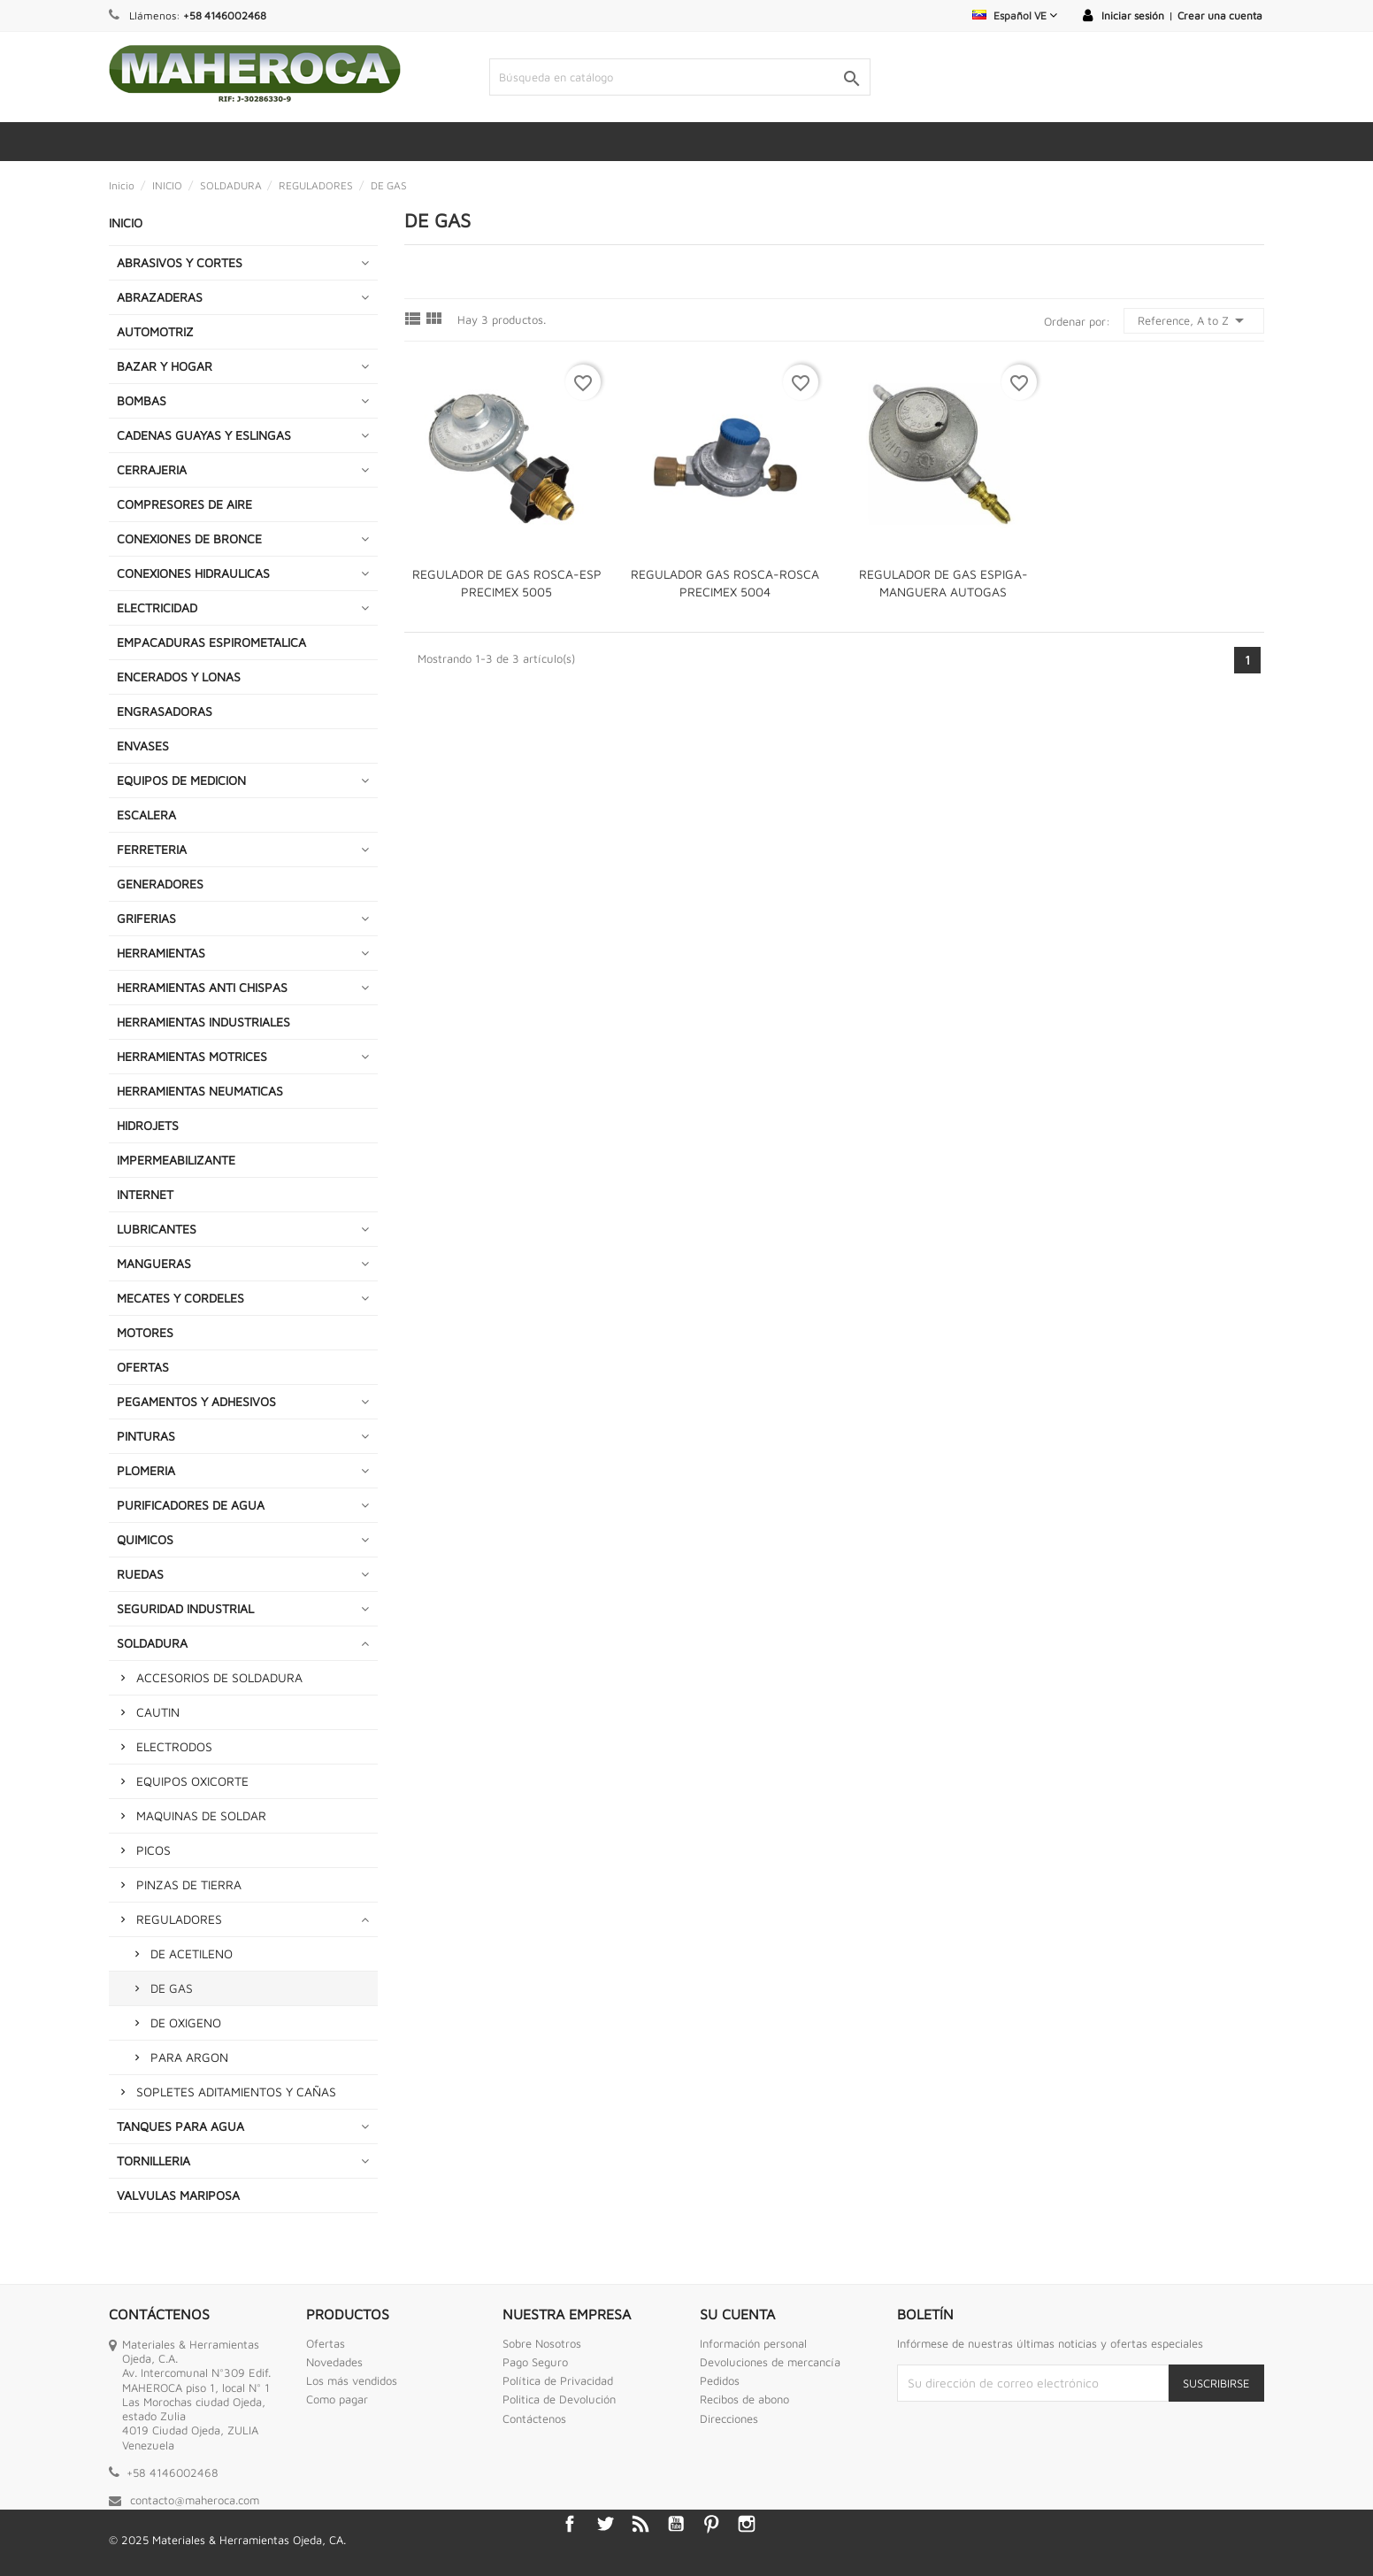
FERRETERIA (152, 849)
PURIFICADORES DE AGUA (191, 1504)
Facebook (569, 2523)
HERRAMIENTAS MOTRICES (192, 1056)
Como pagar (337, 2399)
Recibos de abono (744, 2399)
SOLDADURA (152, 1642)
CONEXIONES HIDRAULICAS (193, 573)
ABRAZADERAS (160, 296)
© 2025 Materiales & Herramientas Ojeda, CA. (227, 2540)
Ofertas (325, 2343)
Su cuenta (737, 2314)
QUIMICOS (145, 1539)
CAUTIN (158, 1711)
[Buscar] (679, 77)
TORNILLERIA (153, 2160)
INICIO (125, 222)
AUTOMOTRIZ (155, 331)
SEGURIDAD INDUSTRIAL (185, 1608)
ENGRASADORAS (164, 711)
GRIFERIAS (146, 918)
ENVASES (143, 745)
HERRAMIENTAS (161, 952)
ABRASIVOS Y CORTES (179, 262)
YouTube (675, 2523)
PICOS (153, 1849)
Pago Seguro (535, 2362)
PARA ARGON (189, 2057)
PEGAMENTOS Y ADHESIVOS (196, 1401)
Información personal (753, 2343)
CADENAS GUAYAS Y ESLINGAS (204, 434)
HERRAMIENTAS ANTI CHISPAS (202, 987)
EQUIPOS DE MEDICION (181, 780)
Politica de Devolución (559, 2399)
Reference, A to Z (1194, 320)
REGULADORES (179, 1918)
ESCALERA (146, 814)
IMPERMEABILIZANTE (176, 1159)
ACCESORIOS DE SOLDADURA (219, 1677)
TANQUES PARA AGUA (180, 2126)
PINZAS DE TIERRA (189, 1884)
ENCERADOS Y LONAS (179, 676)
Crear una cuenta (1219, 15)
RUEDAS (140, 1573)
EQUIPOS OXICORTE (192, 1780)
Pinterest (711, 2523)
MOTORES (145, 1332)
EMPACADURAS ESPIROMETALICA (211, 642)
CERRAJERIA (152, 469)
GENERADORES (160, 883)
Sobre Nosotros (541, 2343)
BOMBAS (141, 400)
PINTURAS (146, 1435)
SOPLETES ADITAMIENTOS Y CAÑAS (236, 2091)
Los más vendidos (351, 2380)
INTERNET (145, 1194)
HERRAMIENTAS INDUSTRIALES (203, 1021)
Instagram (746, 2523)
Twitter (605, 2523)
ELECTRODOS (174, 1746)
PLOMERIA (146, 1470)
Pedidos (720, 2380)
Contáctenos (534, 2418)
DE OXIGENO (185, 2022)
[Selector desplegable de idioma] (1014, 15)
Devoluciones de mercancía (770, 2362)
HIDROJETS (148, 1125)
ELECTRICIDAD (157, 607)
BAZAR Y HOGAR (164, 365)
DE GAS (171, 1987)
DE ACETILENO (191, 1953)
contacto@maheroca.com (194, 2500)
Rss (640, 2523)
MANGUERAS (154, 1263)
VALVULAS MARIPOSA (178, 2195)
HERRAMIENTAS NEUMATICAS (200, 1090)
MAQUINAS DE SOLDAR (201, 1815)
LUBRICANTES (156, 1228)
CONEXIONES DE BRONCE (189, 538)
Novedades (334, 2362)
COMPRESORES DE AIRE (184, 503)
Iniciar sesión (1132, 15)
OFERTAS (143, 1366)
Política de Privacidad (557, 2380)
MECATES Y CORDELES (180, 1297)
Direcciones (729, 2418)
